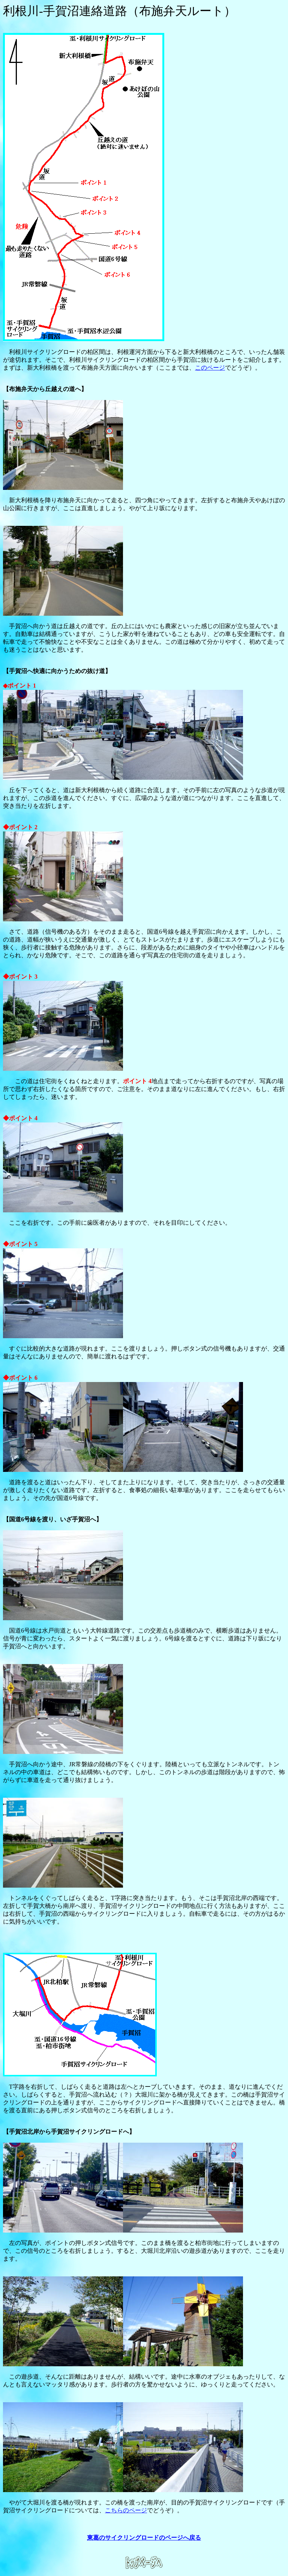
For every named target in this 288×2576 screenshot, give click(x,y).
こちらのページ (126, 2510)
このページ (210, 367)
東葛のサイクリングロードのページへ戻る (144, 2537)
